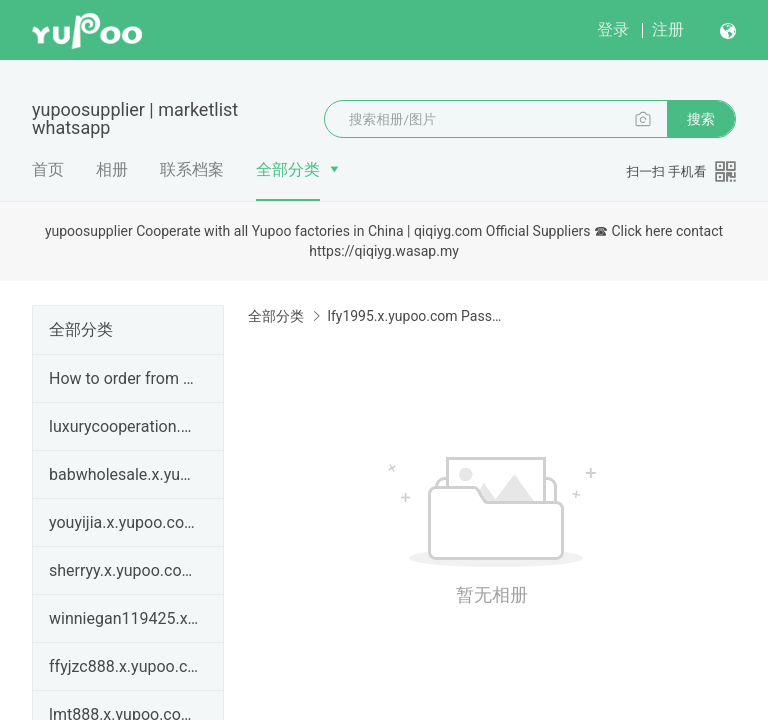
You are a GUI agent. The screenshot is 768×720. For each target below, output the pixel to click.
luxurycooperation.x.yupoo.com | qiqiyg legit (124, 426)
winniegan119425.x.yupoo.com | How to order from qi (124, 618)
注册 (668, 29)
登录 (613, 29)
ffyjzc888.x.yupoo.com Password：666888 (124, 666)
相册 (112, 169)
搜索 (701, 119)
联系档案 (192, 169)
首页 (48, 169)
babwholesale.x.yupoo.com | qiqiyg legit (124, 474)
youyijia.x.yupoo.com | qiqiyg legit (124, 522)
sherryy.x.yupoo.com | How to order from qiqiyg (124, 570)
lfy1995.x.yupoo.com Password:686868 (414, 316)
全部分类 (288, 169)
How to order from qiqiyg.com (124, 378)
